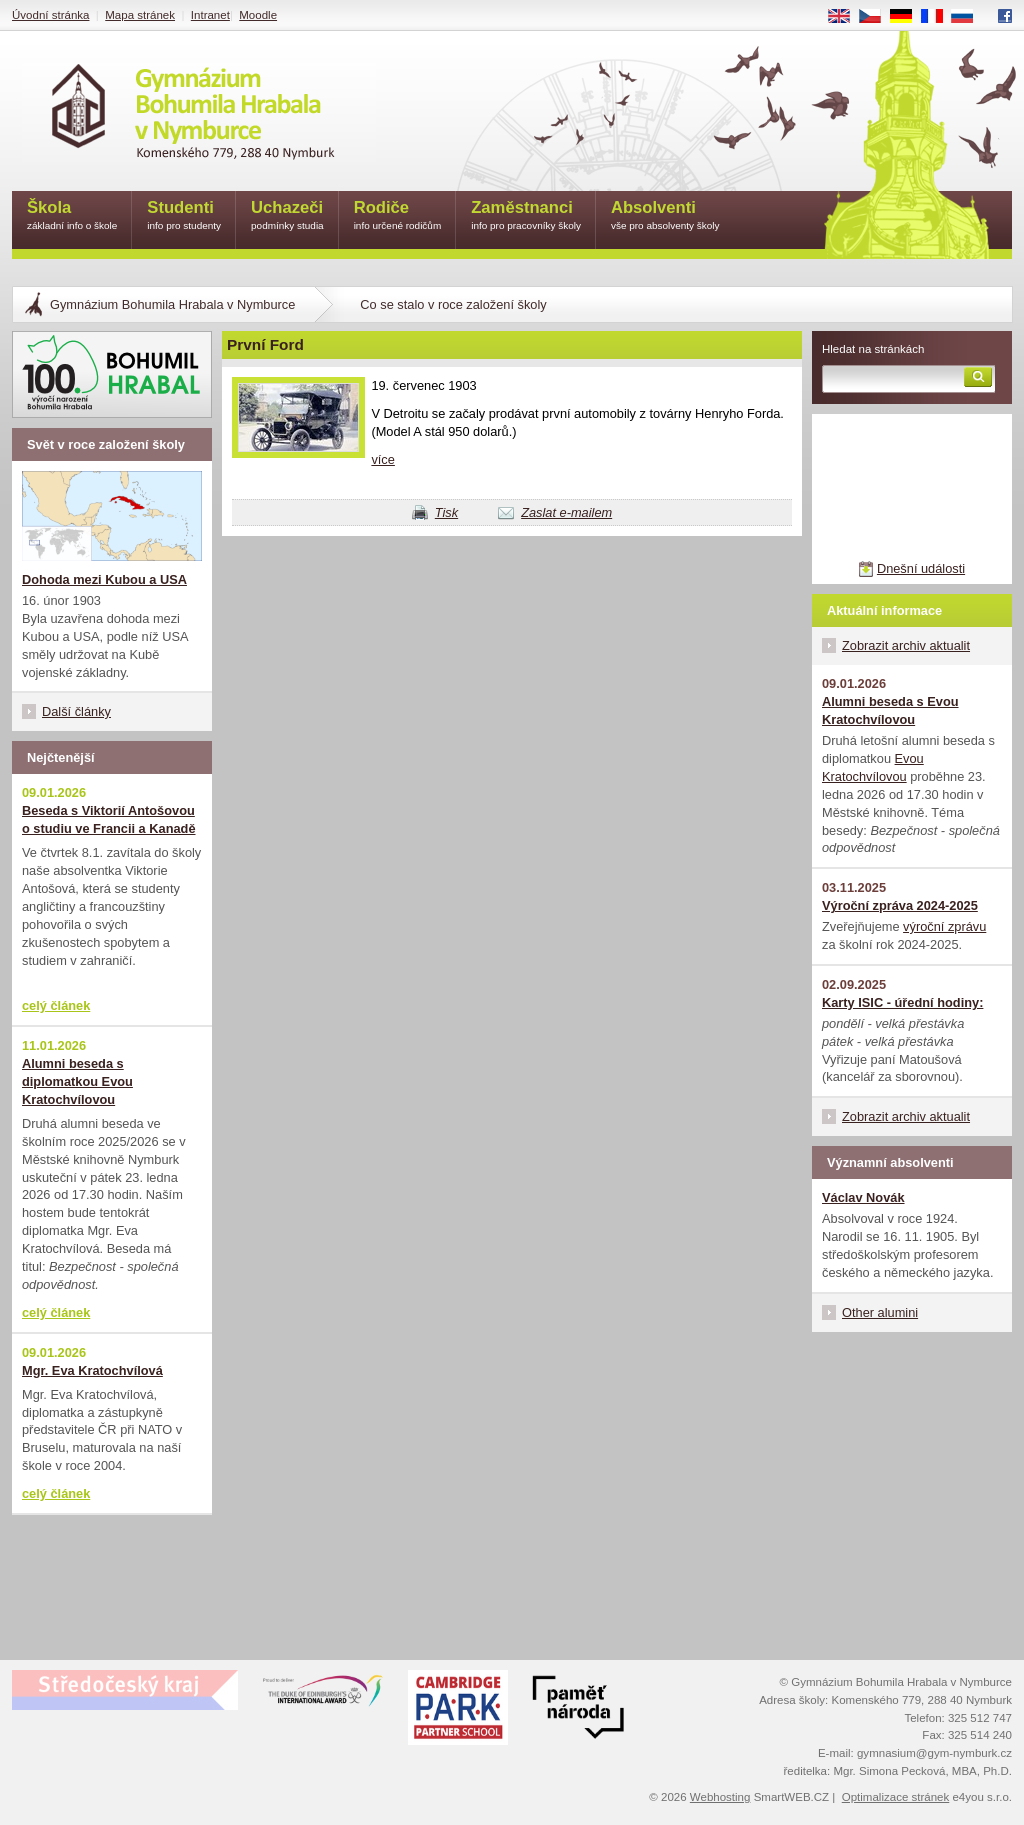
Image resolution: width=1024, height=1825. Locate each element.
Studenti (184, 216)
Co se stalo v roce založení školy (453, 304)
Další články (76, 711)
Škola (72, 216)
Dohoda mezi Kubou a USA (104, 579)
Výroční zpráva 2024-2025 (900, 905)
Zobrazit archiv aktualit (906, 645)
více (382, 459)
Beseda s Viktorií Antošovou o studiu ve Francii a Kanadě (109, 819)
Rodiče (398, 216)
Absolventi (665, 216)
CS (877, 17)
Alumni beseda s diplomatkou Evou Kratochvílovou (77, 1081)
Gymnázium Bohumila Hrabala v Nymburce (172, 304)
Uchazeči (287, 216)
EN (846, 17)
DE (908, 17)
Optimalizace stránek (896, 1797)
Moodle (258, 15)
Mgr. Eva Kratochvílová (92, 1370)
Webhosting (720, 1797)
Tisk (446, 512)
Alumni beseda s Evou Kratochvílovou (890, 710)
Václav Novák (863, 1197)
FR (938, 17)
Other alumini (880, 1312)
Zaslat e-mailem (566, 512)
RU (969, 17)
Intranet (210, 15)
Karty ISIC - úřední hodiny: (902, 1002)
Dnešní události (921, 568)
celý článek (56, 1005)
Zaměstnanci (526, 216)
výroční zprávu (944, 926)
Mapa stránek (140, 15)
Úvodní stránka (50, 15)
